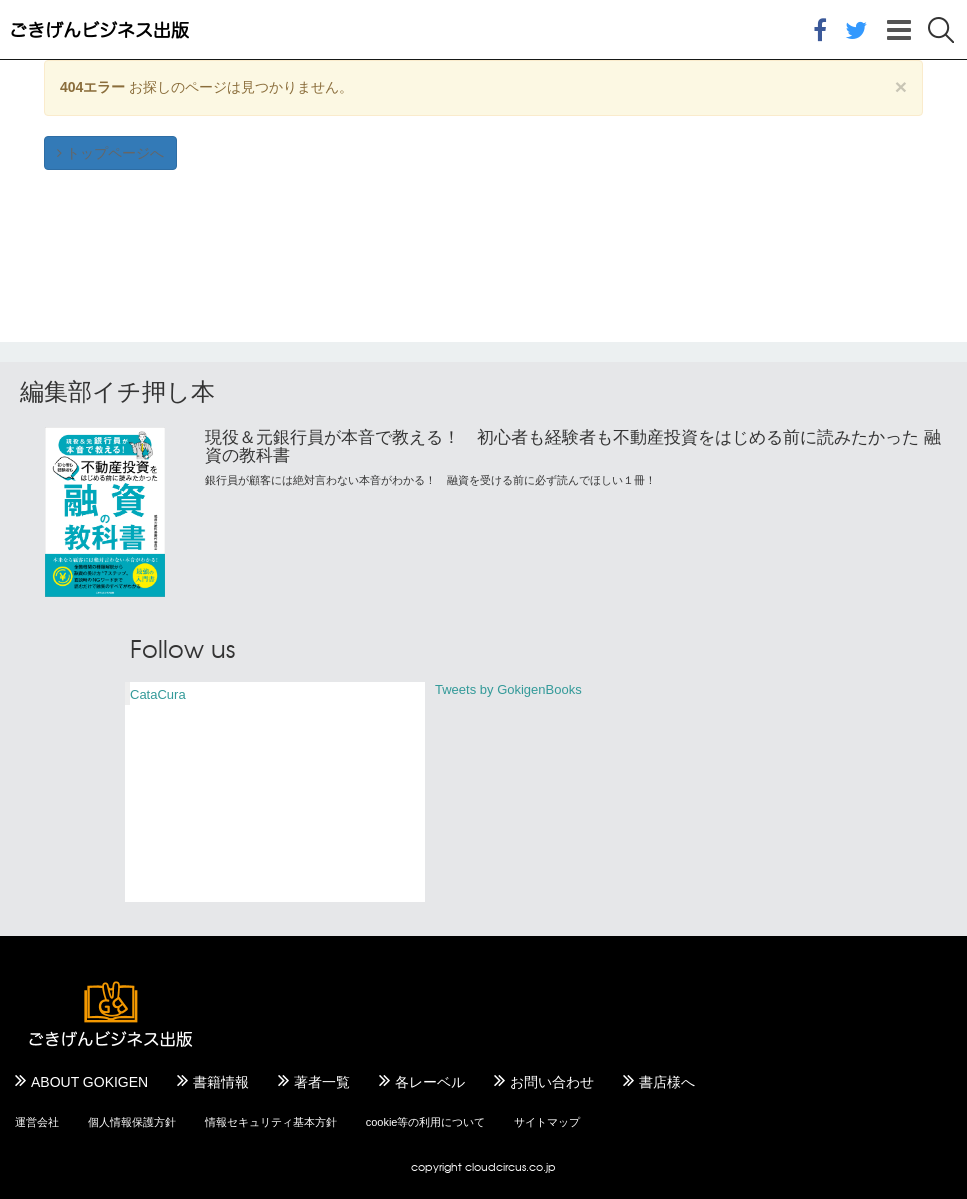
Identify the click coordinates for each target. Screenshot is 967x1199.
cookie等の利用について (426, 1122)
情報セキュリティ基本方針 (271, 1122)
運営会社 (37, 1122)
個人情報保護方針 (132, 1122)
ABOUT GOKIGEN (89, 1082)
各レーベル (430, 1082)
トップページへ (110, 153)
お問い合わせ (552, 1082)
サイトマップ (547, 1122)
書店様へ (667, 1082)
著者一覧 (322, 1082)
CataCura (158, 694)
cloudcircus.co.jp (510, 1166)
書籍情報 (221, 1082)
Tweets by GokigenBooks (508, 689)
